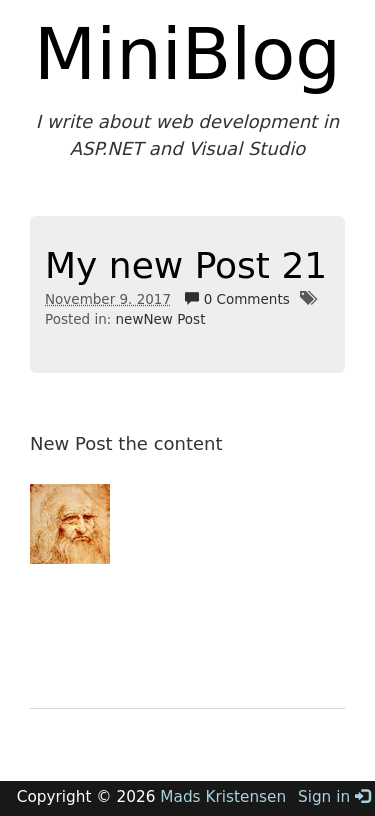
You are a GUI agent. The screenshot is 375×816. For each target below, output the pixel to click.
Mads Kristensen (223, 797)
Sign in (334, 797)
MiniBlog (187, 54)
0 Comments (237, 299)
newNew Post (161, 319)
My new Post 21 (186, 265)
